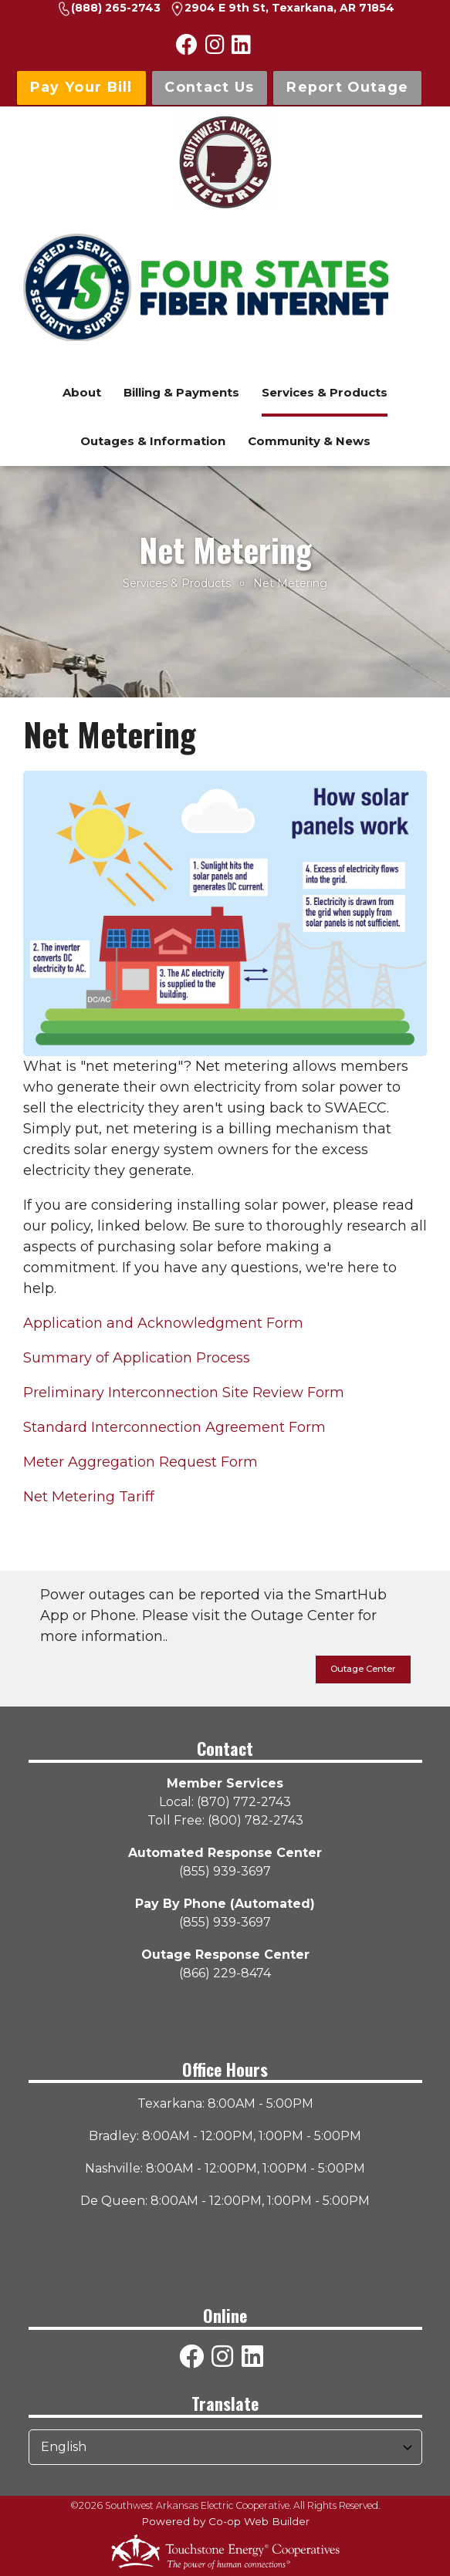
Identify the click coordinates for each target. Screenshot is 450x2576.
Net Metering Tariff (88, 1496)
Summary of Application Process (136, 1357)
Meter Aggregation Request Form (140, 1461)
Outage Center (363, 1668)
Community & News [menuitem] (309, 441)
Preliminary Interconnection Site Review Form (183, 1392)
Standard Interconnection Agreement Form (174, 1427)
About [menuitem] (82, 392)
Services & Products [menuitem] (324, 392)
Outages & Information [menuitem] (152, 441)
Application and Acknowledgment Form (163, 1323)
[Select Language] (225, 2447)
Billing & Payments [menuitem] (181, 392)
